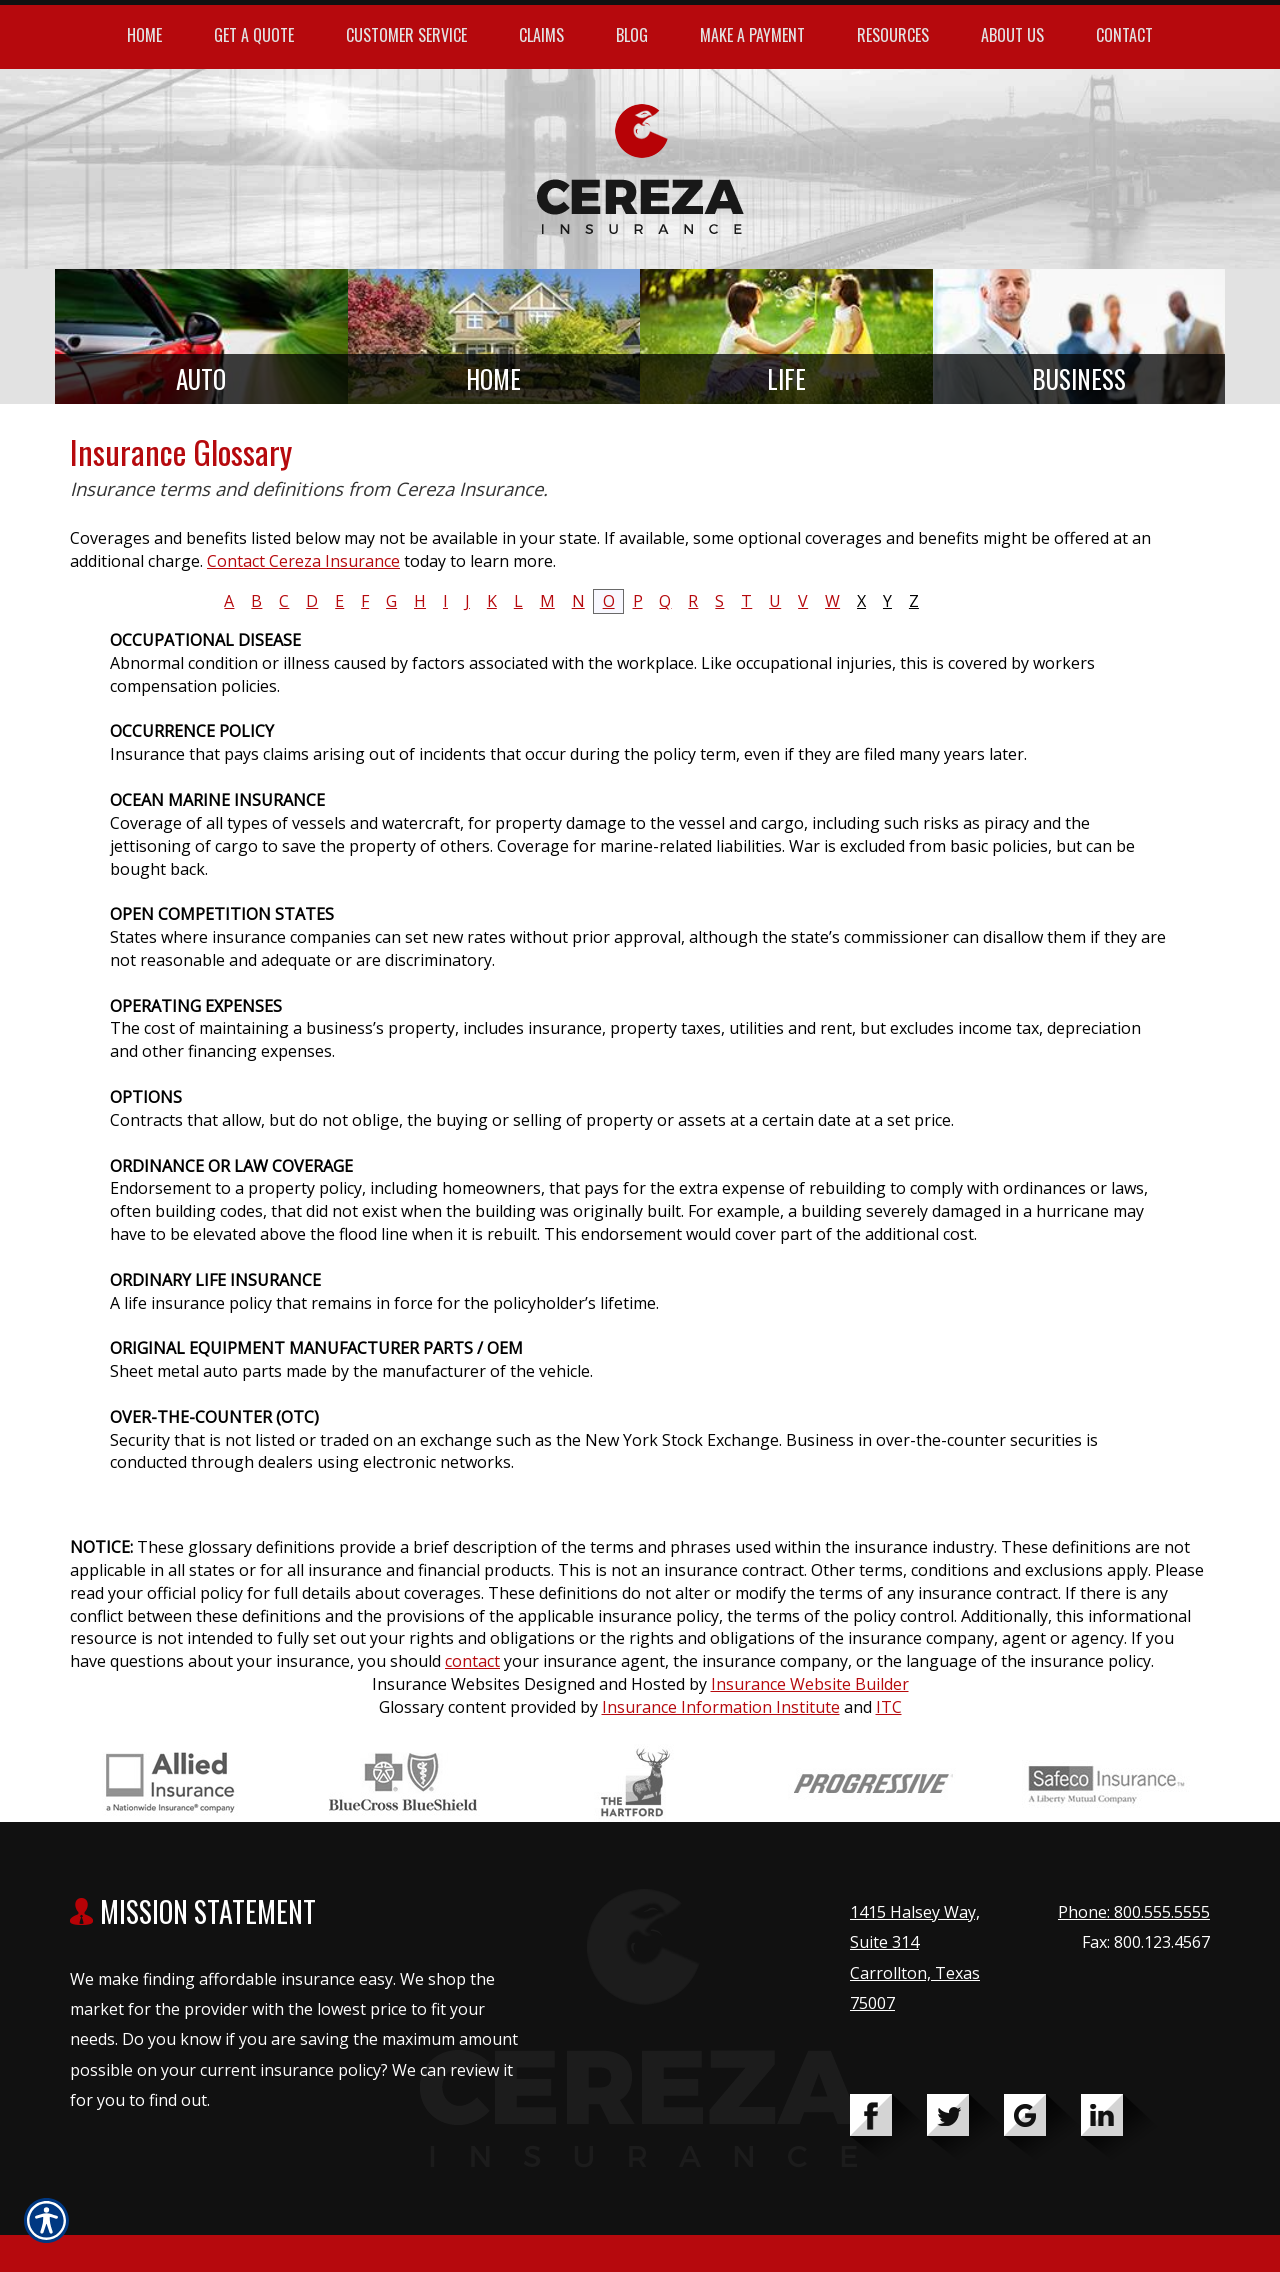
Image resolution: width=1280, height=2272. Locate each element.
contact (472, 1661)
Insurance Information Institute (721, 1707)
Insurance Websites (446, 1684)
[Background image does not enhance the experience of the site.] (201, 336)
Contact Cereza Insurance (303, 561)
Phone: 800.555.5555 (1134, 1912)
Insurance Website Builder (810, 1684)
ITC (889, 1707)
